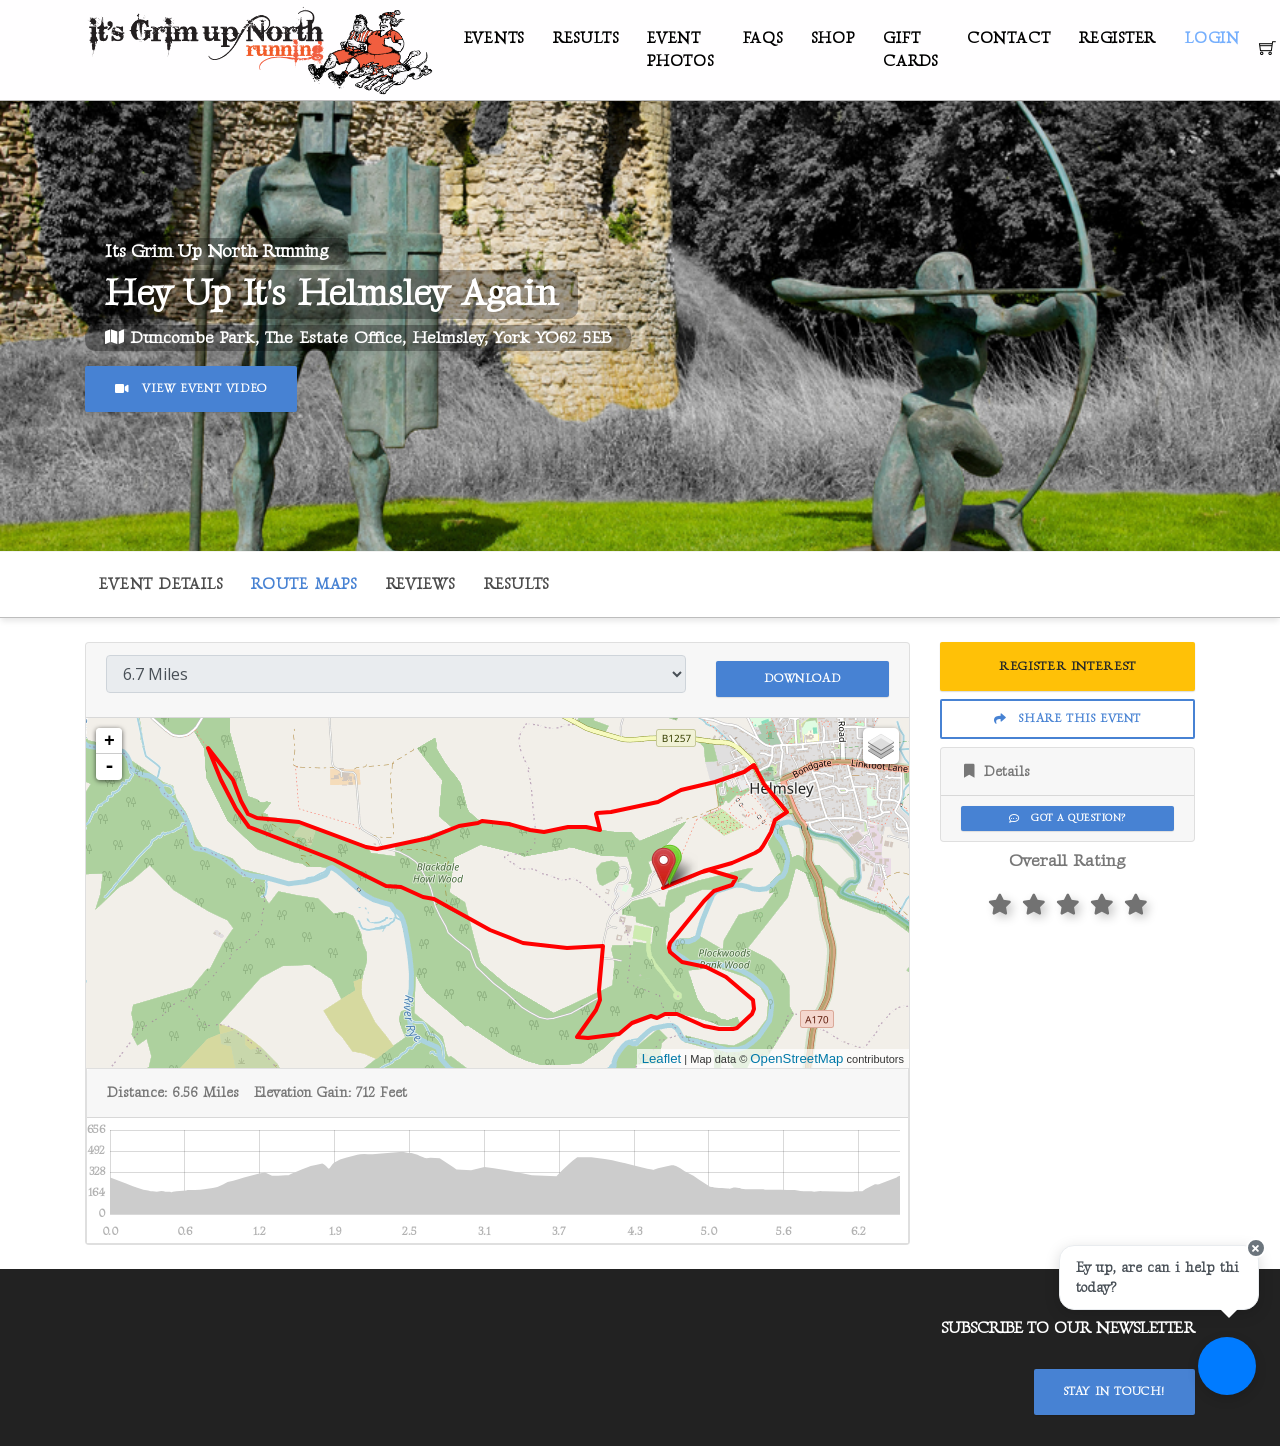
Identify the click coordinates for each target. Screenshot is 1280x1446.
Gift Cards (910, 50)
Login (1212, 38)
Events (494, 38)
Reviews (420, 584)
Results (585, 38)
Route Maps (304, 584)
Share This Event (1067, 718)
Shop (832, 38)
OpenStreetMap (796, 1053)
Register (1117, 38)
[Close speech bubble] (1247, 1274)
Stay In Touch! (1114, 1387)
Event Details (160, 584)
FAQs (763, 38)
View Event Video (191, 388)
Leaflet (662, 1053)
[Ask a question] (1220, 1386)
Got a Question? (1067, 818)
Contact (1008, 38)
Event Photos (680, 50)
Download (802, 672)
